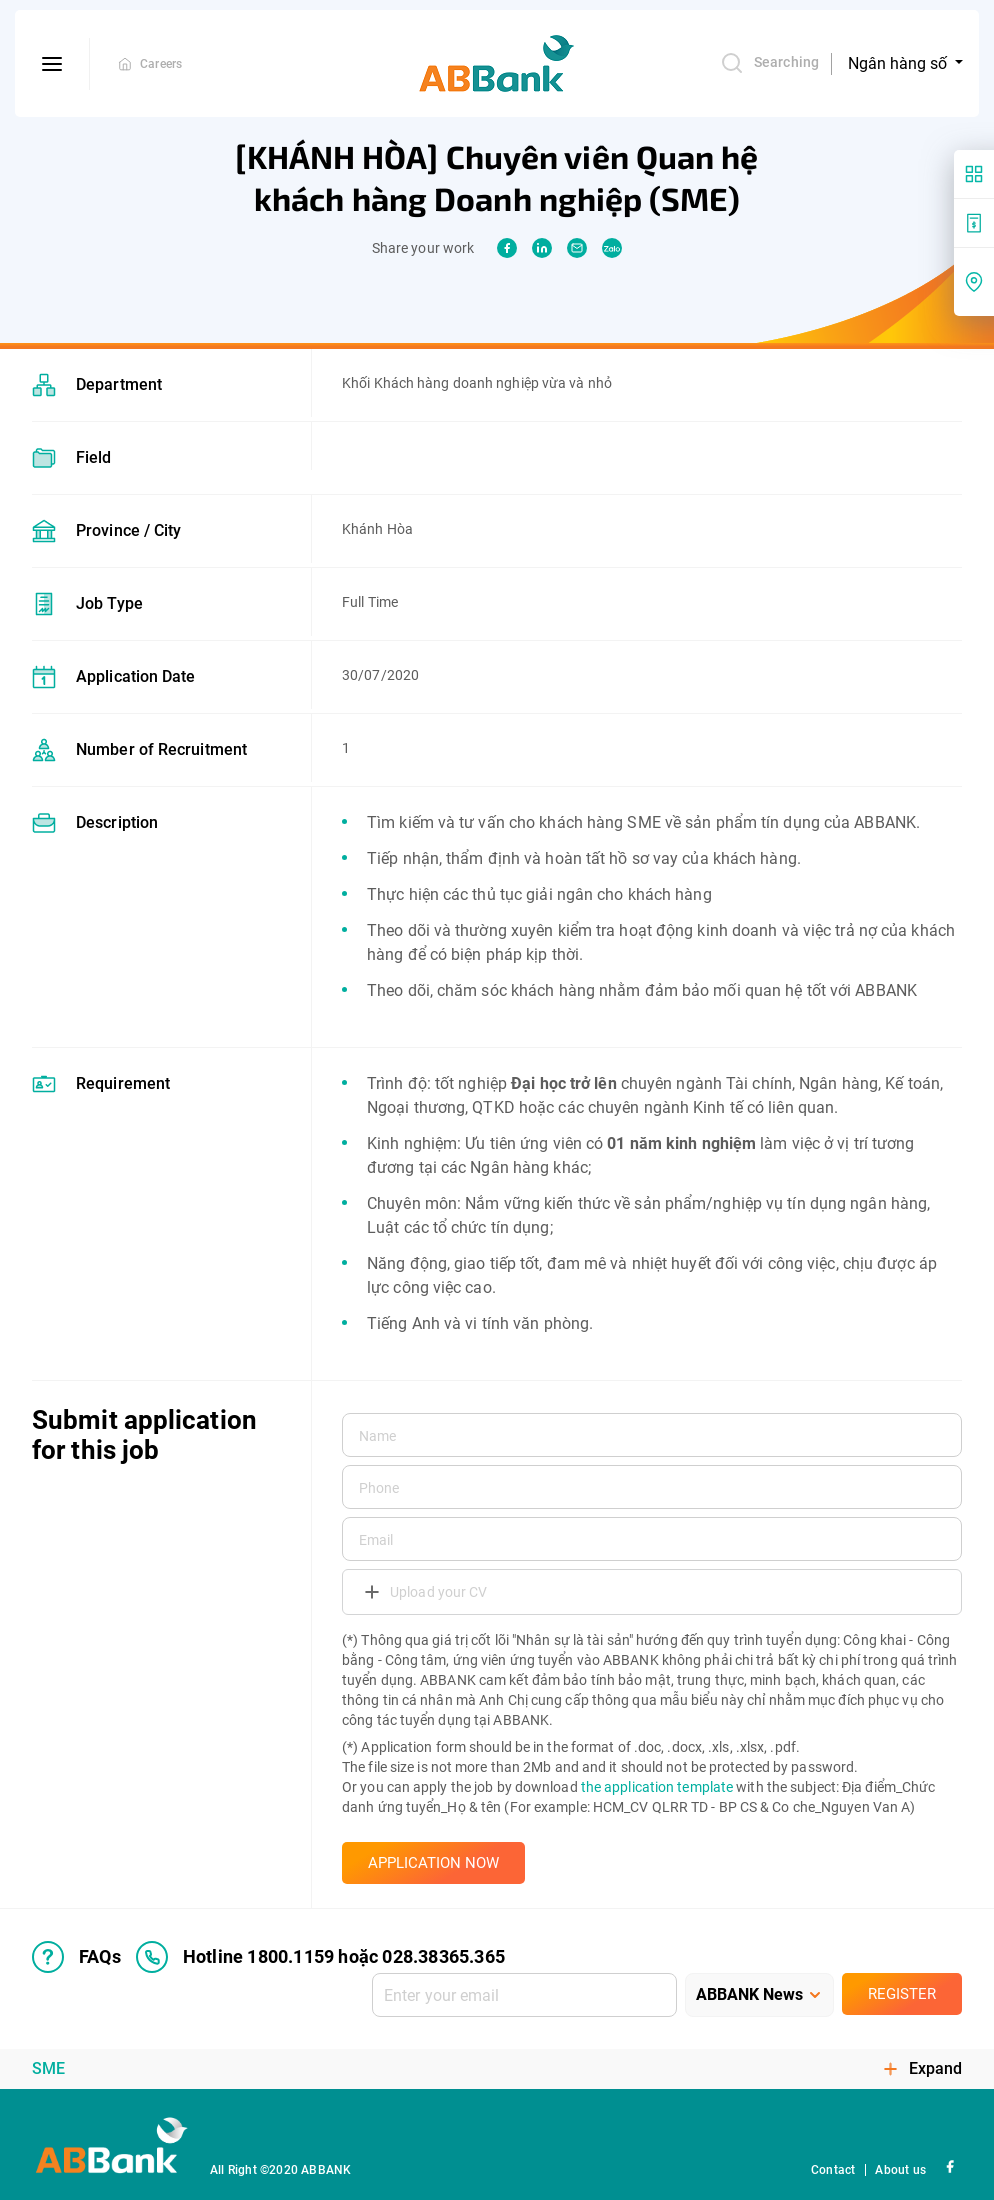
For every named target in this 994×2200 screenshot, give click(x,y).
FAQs (76, 1957)
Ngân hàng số (899, 63)
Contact (833, 2170)
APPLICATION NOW (433, 1863)
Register (902, 1994)
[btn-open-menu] (52, 64)
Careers (161, 64)
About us (900, 2170)
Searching (769, 63)
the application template (657, 1787)
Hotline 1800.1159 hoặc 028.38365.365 (320, 1957)
